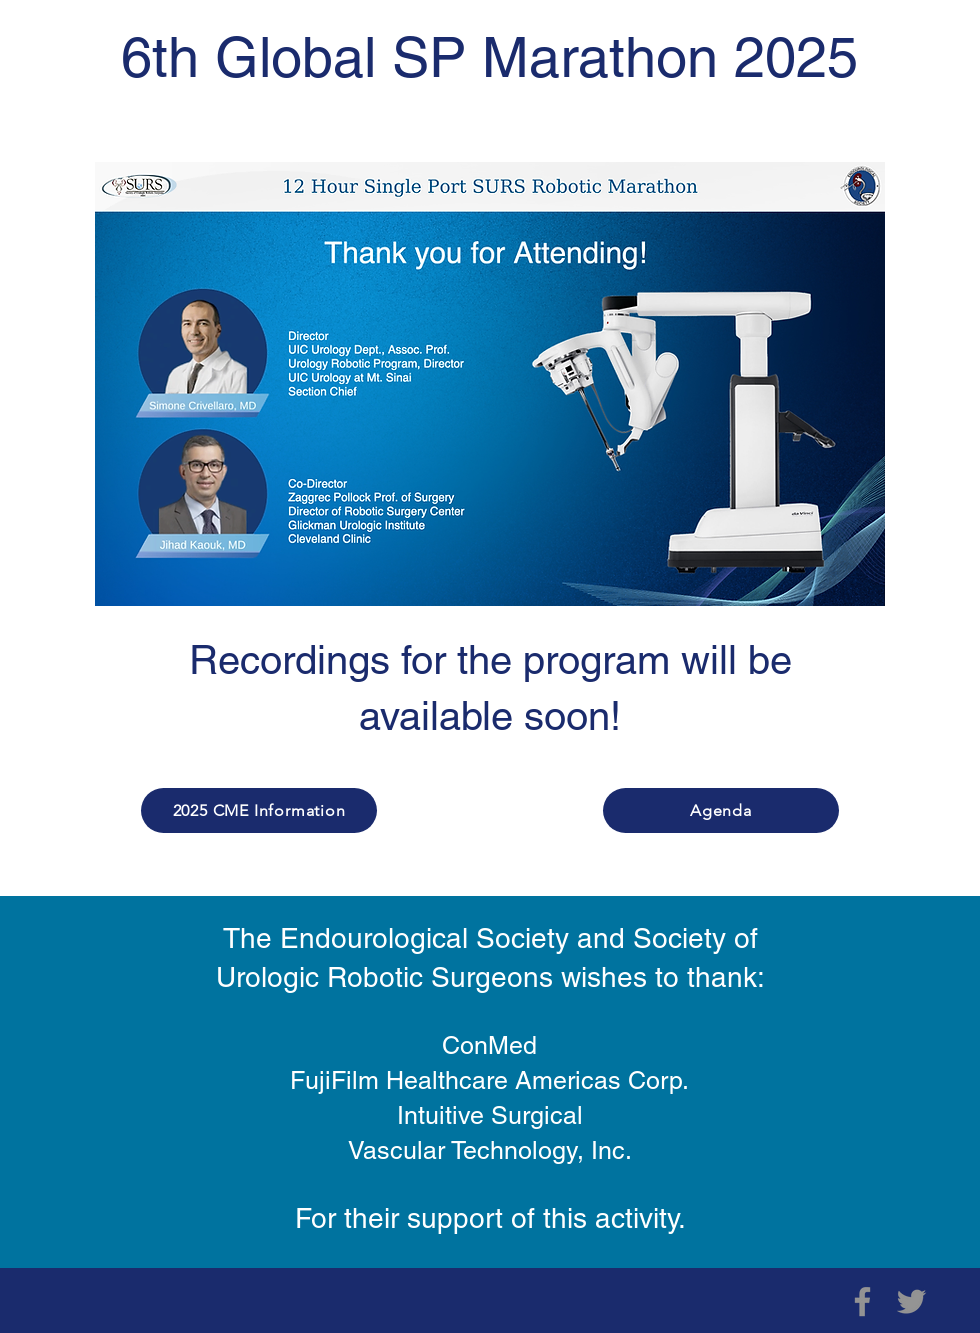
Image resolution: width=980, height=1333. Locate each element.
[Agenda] (721, 810)
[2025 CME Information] (259, 810)
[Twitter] (911, 1301)
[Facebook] (862, 1301)
